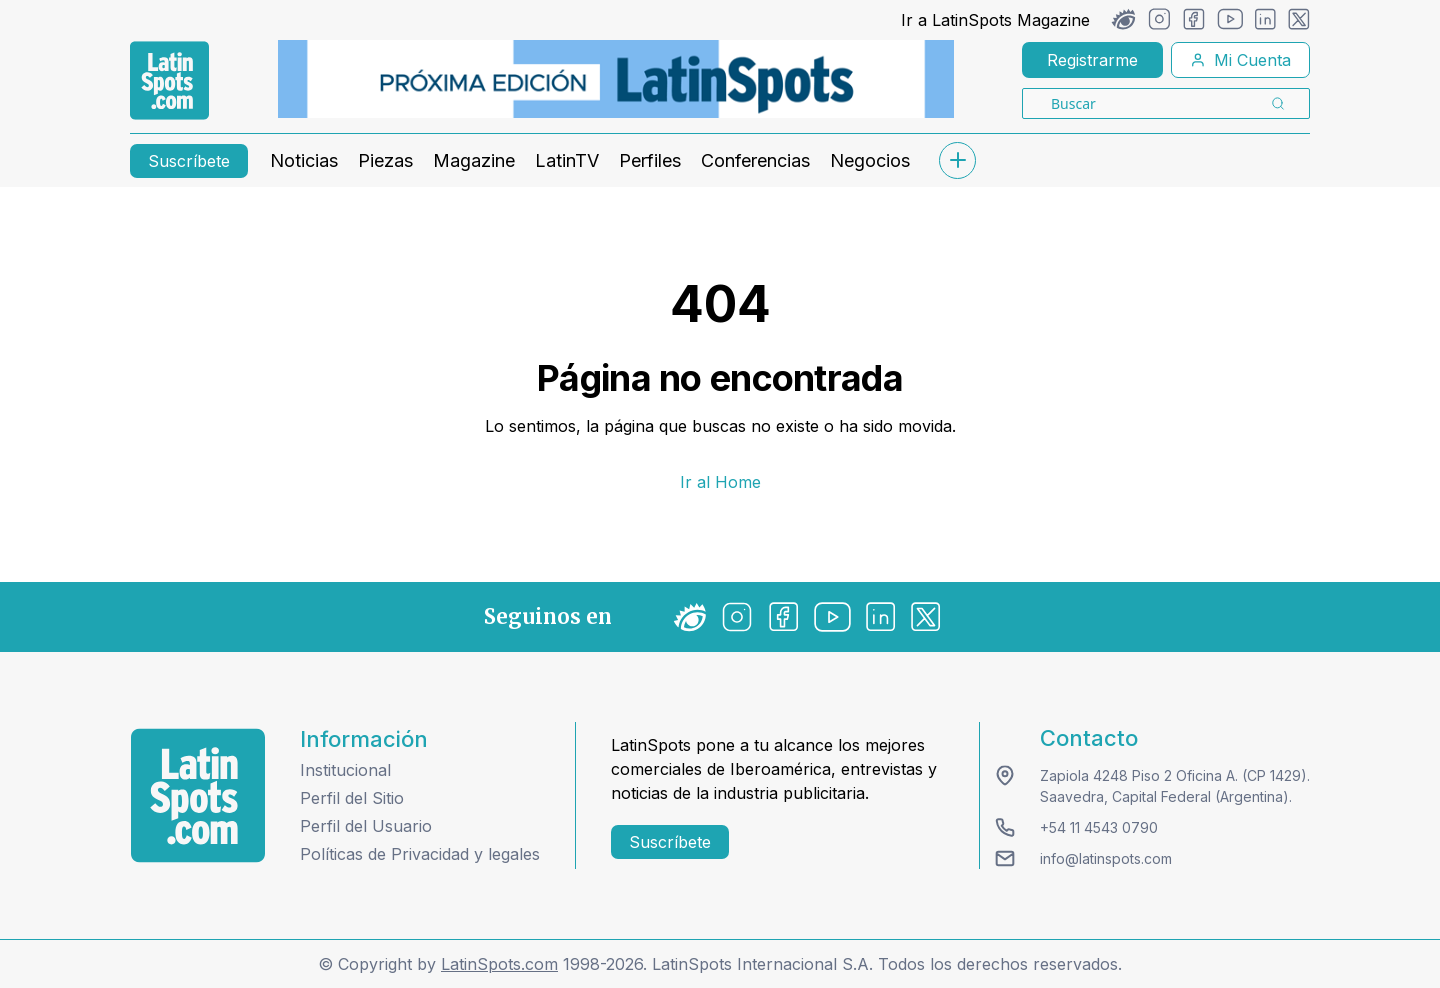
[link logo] (169, 81)
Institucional (345, 770)
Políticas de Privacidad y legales (420, 854)
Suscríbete (189, 161)
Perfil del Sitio (352, 798)
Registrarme (1092, 60)
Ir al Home (720, 482)
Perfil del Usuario (366, 826)
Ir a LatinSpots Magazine (995, 20)
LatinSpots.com (499, 964)
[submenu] (957, 160)
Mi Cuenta (1240, 60)
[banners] (616, 79)
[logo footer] (198, 795)
